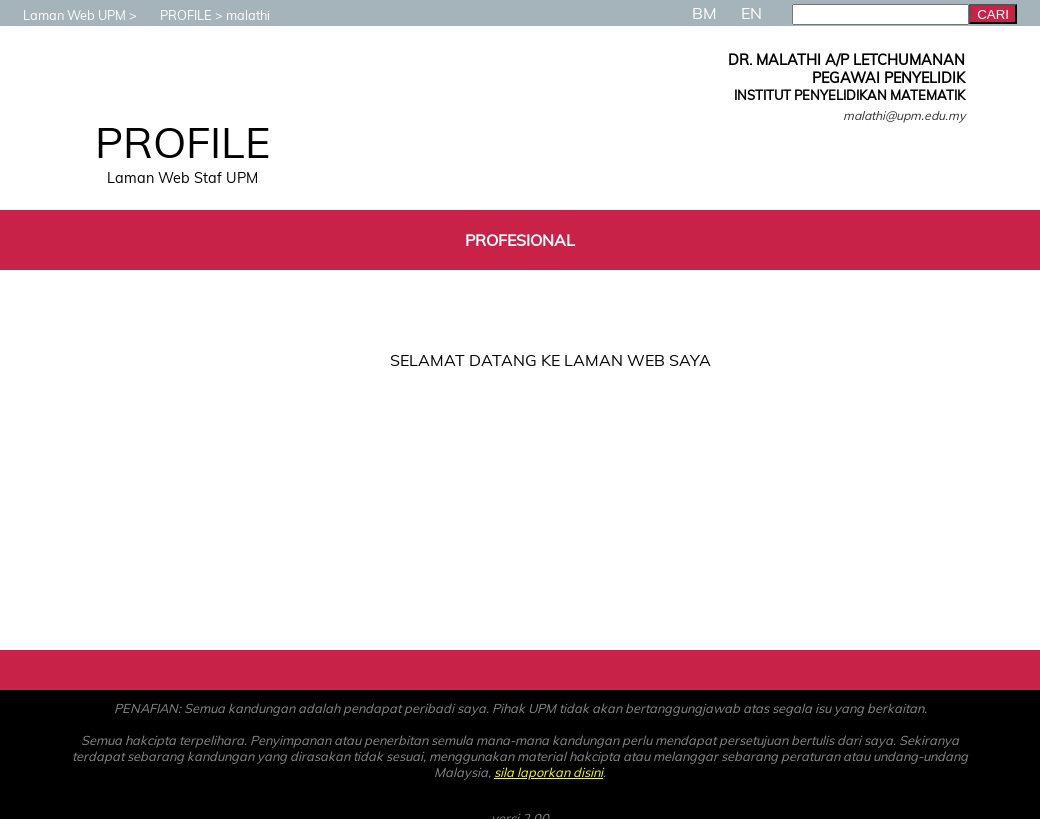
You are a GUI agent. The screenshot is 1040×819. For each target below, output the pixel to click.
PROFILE (176, 15)
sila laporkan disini (548, 772)
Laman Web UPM (64, 15)
